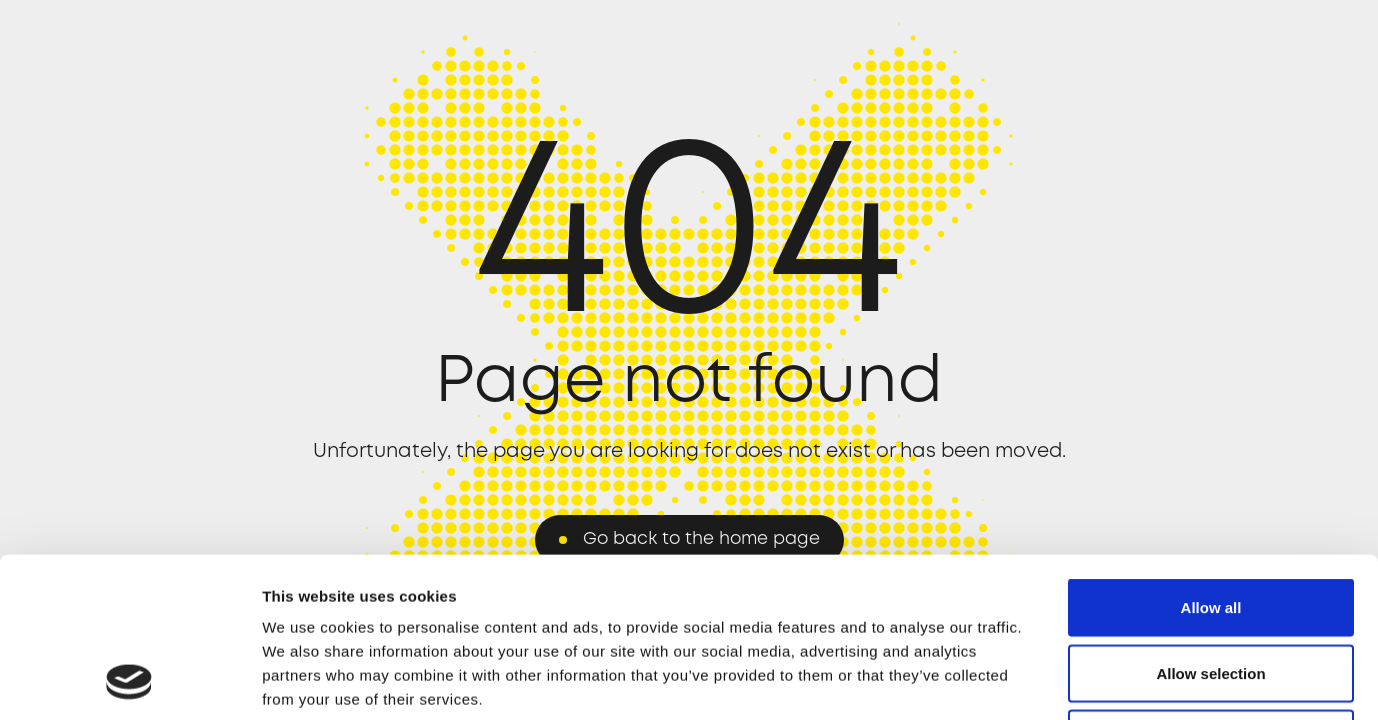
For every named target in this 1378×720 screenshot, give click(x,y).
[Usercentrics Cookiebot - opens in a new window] (129, 681)
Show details (1049, 680)
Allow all (1211, 457)
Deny (1211, 588)
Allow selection (1210, 523)
